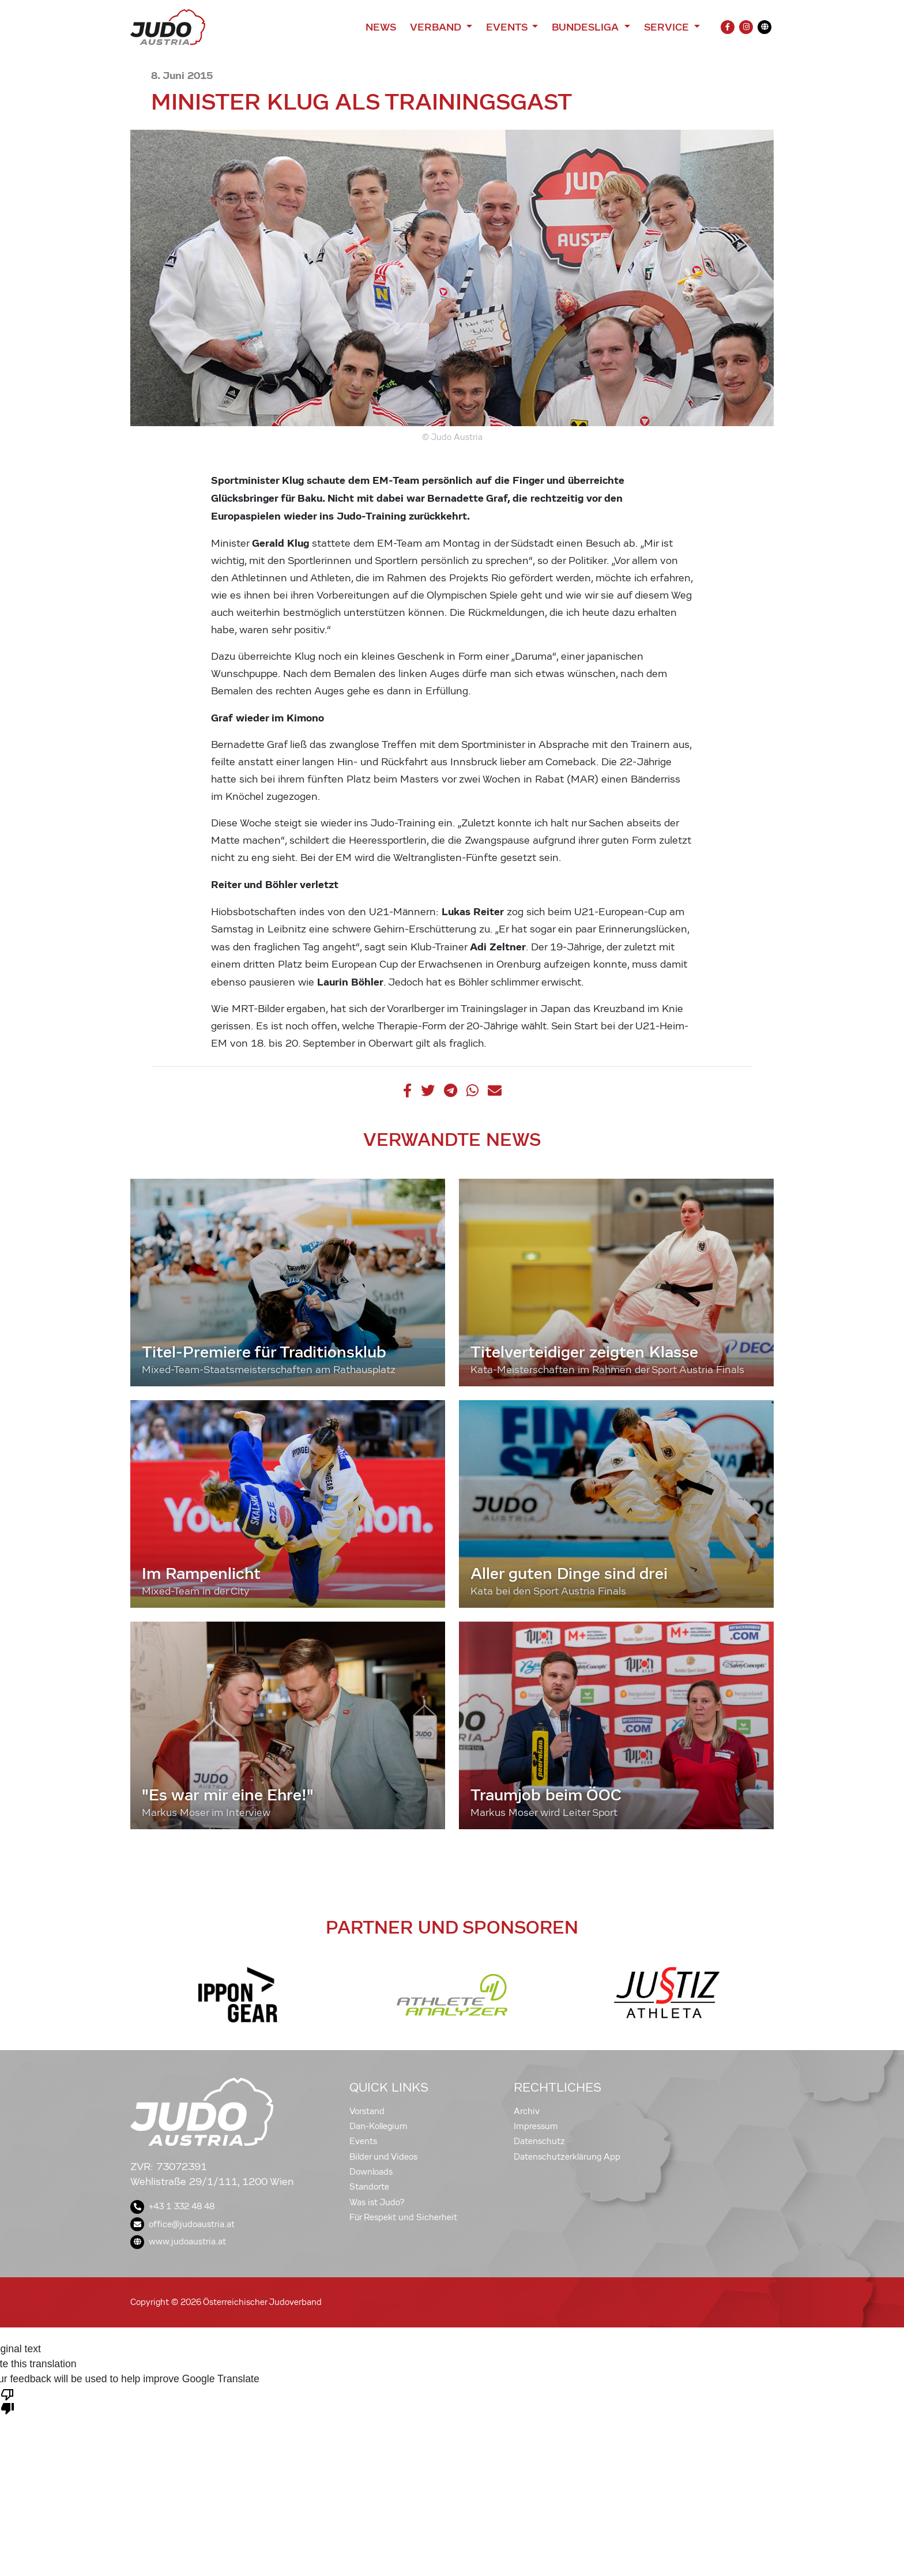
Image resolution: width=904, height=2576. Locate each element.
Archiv (527, 2111)
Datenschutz (539, 2141)
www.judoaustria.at (178, 2241)
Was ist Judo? (377, 2202)
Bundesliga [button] (587, 27)
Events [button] (508, 27)
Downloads (371, 2172)
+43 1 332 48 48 (172, 2206)
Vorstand (367, 2111)
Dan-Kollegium (378, 2126)
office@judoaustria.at (182, 2224)
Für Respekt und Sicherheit (403, 2217)
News (381, 27)
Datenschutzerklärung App (567, 2157)
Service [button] (668, 27)
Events (363, 2141)
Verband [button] (437, 27)
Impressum (536, 2126)
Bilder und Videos (383, 2157)
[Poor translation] (7, 2401)
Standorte (369, 2187)
